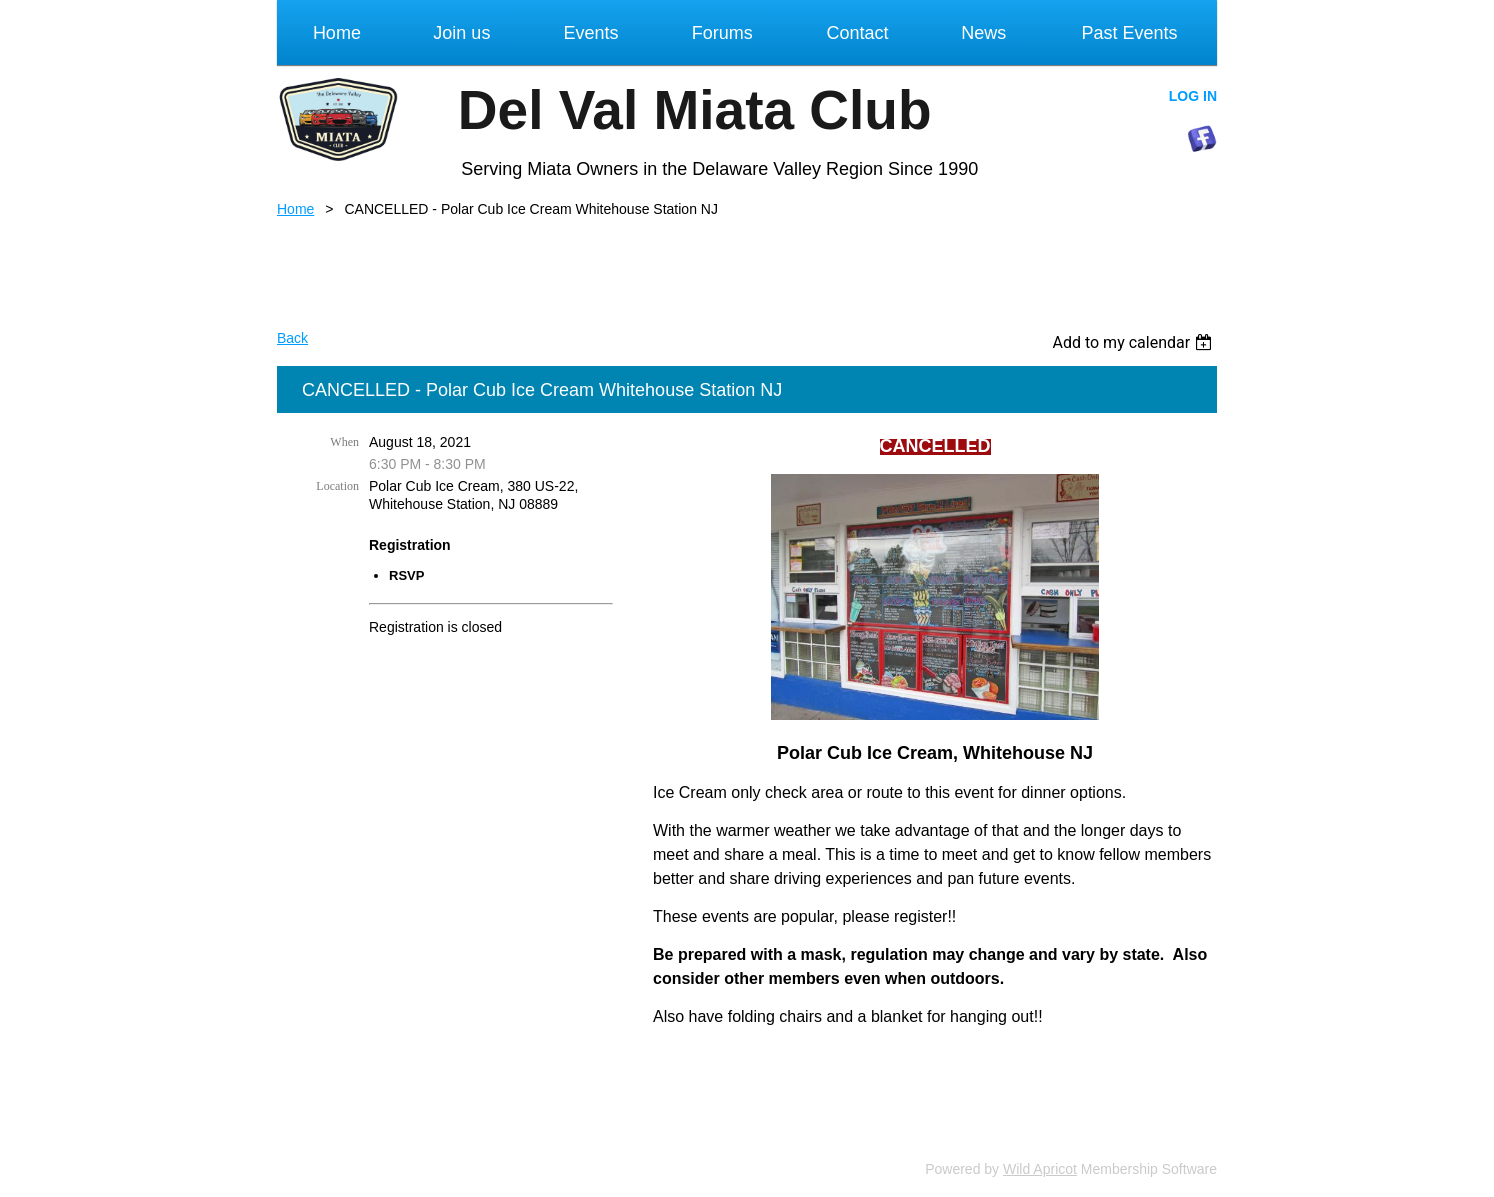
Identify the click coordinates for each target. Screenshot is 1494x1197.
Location (337, 486)
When (344, 442)
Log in (1193, 96)
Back (292, 338)
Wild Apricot (1040, 1169)
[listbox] (1134, 342)
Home (295, 209)
